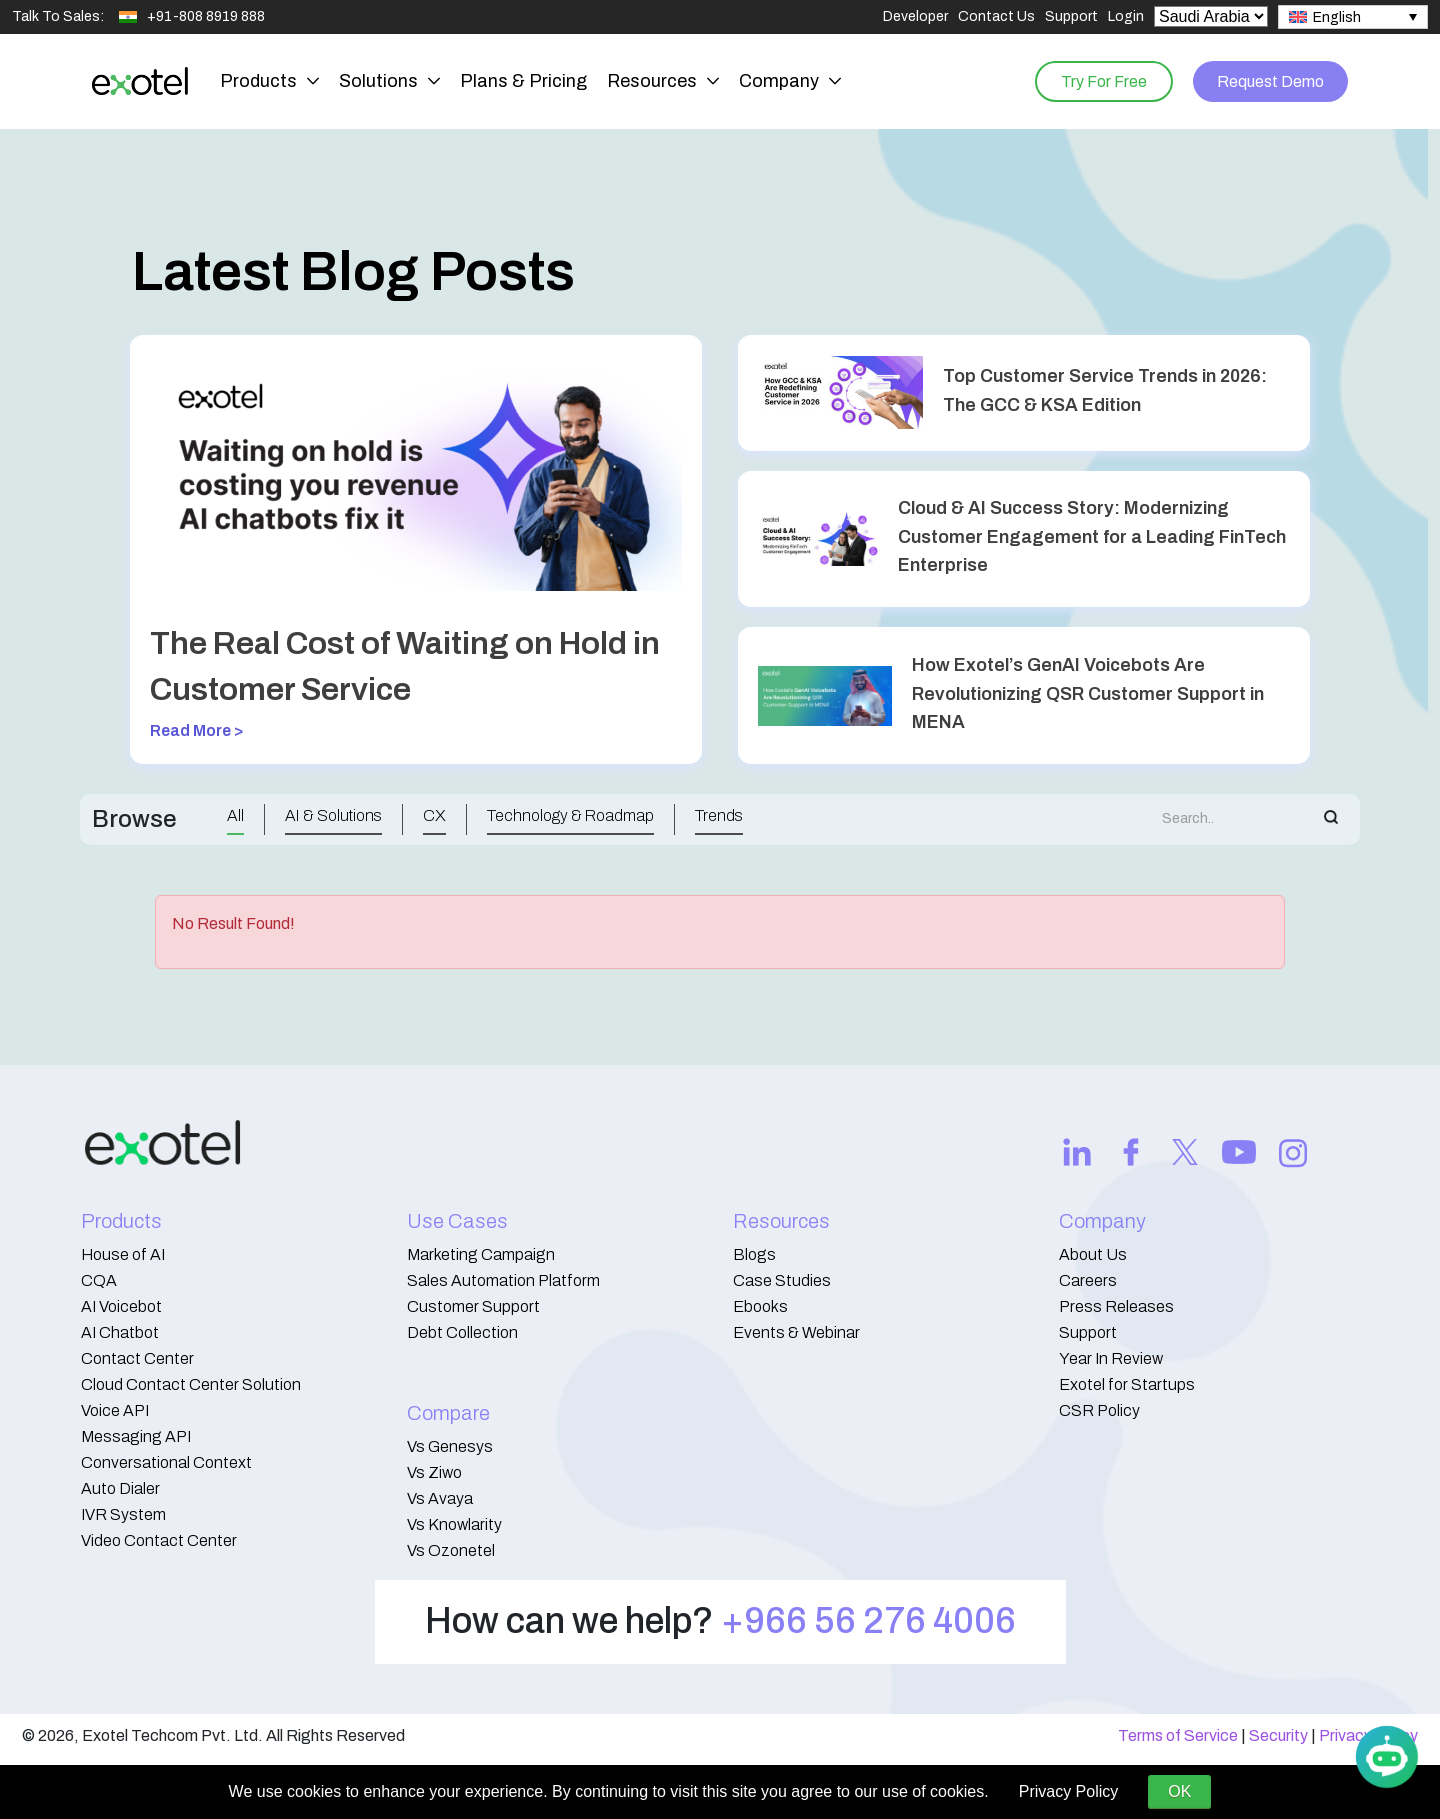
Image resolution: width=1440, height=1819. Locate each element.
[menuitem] (1353, 17)
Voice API (115, 1410)
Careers (1088, 1280)
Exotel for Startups (1127, 1384)
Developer (915, 16)
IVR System (123, 1514)
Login (1126, 16)
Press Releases (1116, 1306)
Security (1278, 1735)
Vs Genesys (450, 1446)
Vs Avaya (440, 1498)
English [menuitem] (1337, 17)
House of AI (123, 1254)
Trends (719, 815)
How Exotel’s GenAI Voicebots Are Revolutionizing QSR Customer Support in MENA (1088, 694)
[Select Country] (1211, 16)
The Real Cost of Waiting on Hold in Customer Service (405, 666)
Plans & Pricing (523, 81)
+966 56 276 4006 (868, 1621)
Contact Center (137, 1358)
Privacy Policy (1069, 1791)
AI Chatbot (120, 1332)
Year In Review (1111, 1358)
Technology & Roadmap (570, 815)
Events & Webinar (796, 1332)
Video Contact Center (159, 1540)
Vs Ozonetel (451, 1550)
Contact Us (996, 16)
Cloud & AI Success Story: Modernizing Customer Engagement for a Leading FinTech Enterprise (1092, 537)
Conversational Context (166, 1462)
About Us (1093, 1254)
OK (1179, 1791)
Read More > (197, 730)
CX (434, 815)
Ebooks (760, 1306)
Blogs (754, 1254)
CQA (99, 1280)
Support (1071, 16)
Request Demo (1269, 80)
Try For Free (1101, 80)
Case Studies (782, 1280)
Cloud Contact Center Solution (191, 1384)
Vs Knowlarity (454, 1524)
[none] (1353, 17)
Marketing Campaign (481, 1254)
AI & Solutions (333, 815)
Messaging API (136, 1436)
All (235, 815)
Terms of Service (1178, 1735)
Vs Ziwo (434, 1472)
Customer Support (473, 1306)
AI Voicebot (121, 1306)
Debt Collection (462, 1332)
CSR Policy (1099, 1410)
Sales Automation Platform (503, 1280)
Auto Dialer (120, 1488)
